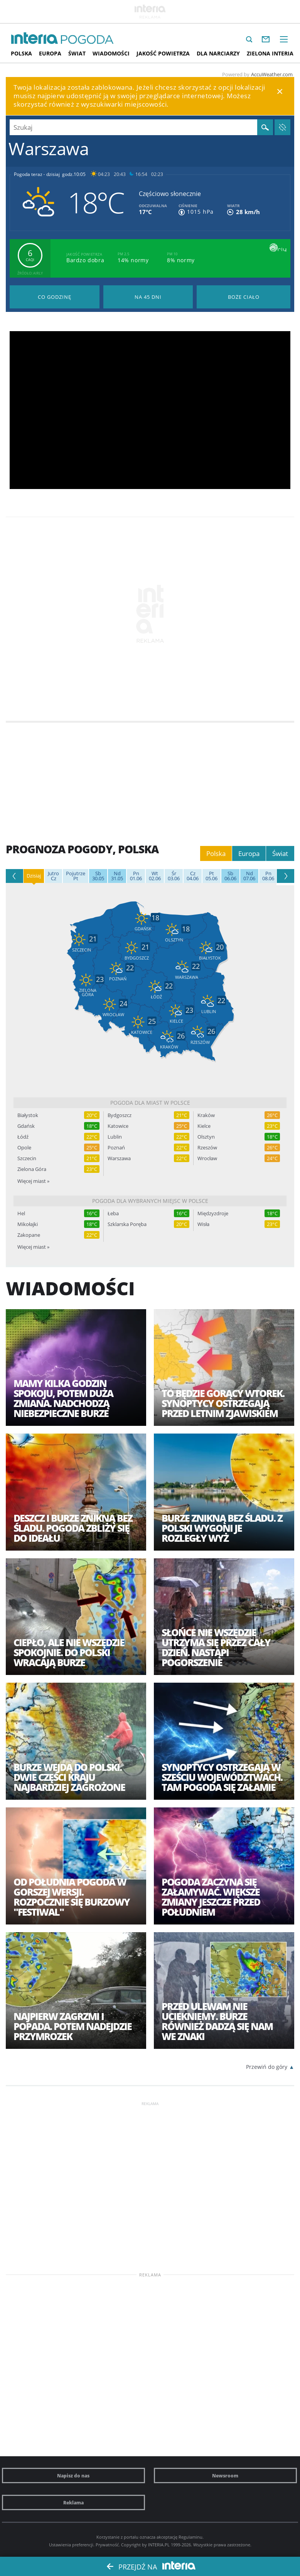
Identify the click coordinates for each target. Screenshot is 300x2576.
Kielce (204, 1126)
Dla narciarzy (218, 53)
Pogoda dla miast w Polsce (150, 1102)
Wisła (203, 1224)
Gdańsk (26, 1126)
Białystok (27, 1115)
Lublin (115, 1137)
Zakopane (28, 1235)
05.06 (211, 876)
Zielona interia (270, 53)
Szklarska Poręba (127, 1224)
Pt (75, 876)
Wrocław (207, 1158)
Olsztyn (206, 1137)
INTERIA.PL (159, 2545)
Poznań (116, 1148)
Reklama (73, 2502)
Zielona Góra (31, 1169)
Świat (77, 53)
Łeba (113, 1213)
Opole (24, 1148)
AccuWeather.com (272, 74)
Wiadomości (111, 53)
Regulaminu (190, 2537)
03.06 (174, 876)
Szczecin (26, 1158)
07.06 (249, 876)
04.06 (193, 876)
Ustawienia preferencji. (71, 2545)
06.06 (230, 876)
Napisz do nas (73, 2475)
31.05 (117, 876)
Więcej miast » (33, 1180)
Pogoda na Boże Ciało (243, 296)
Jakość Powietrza (163, 53)
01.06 (136, 876)
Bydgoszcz (119, 1115)
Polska (21, 53)
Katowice (118, 1126)
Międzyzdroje (212, 1213)
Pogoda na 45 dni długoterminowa (148, 296)
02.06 (155, 876)
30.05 (98, 876)
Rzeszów (207, 1148)
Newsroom (225, 2475)
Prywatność (107, 2545)
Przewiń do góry (266, 2066)
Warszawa (119, 1158)
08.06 (268, 876)
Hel (21, 1213)
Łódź (23, 1137)
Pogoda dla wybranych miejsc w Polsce (150, 1200)
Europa (50, 53)
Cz (53, 876)
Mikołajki (27, 1224)
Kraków (206, 1115)
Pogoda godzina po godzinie (54, 296)
